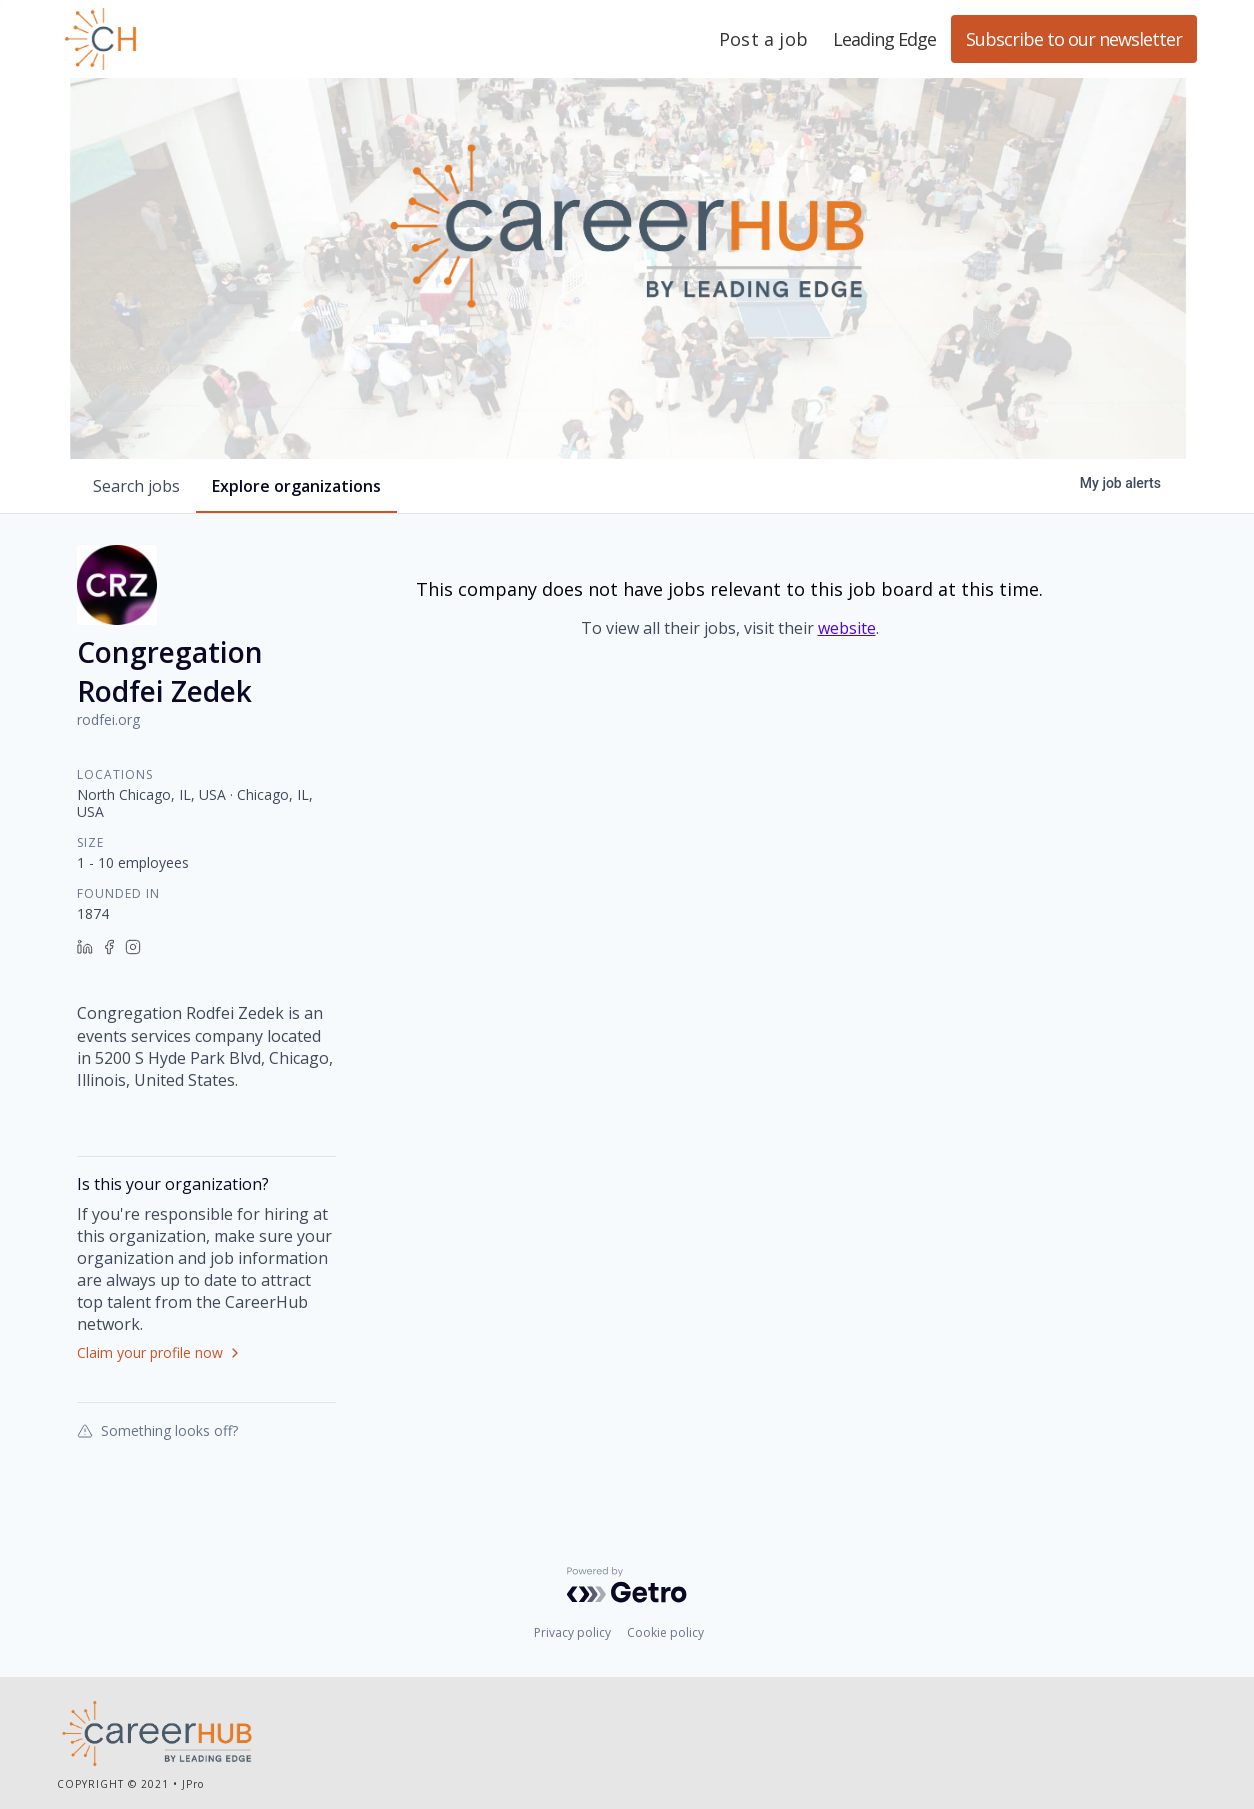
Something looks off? (157, 1430)
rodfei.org (108, 719)
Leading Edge (197, 39)
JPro (193, 1784)
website (847, 628)
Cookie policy (665, 1632)
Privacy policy (572, 1632)
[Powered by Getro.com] (627, 1585)
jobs (136, 486)
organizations (296, 486)
